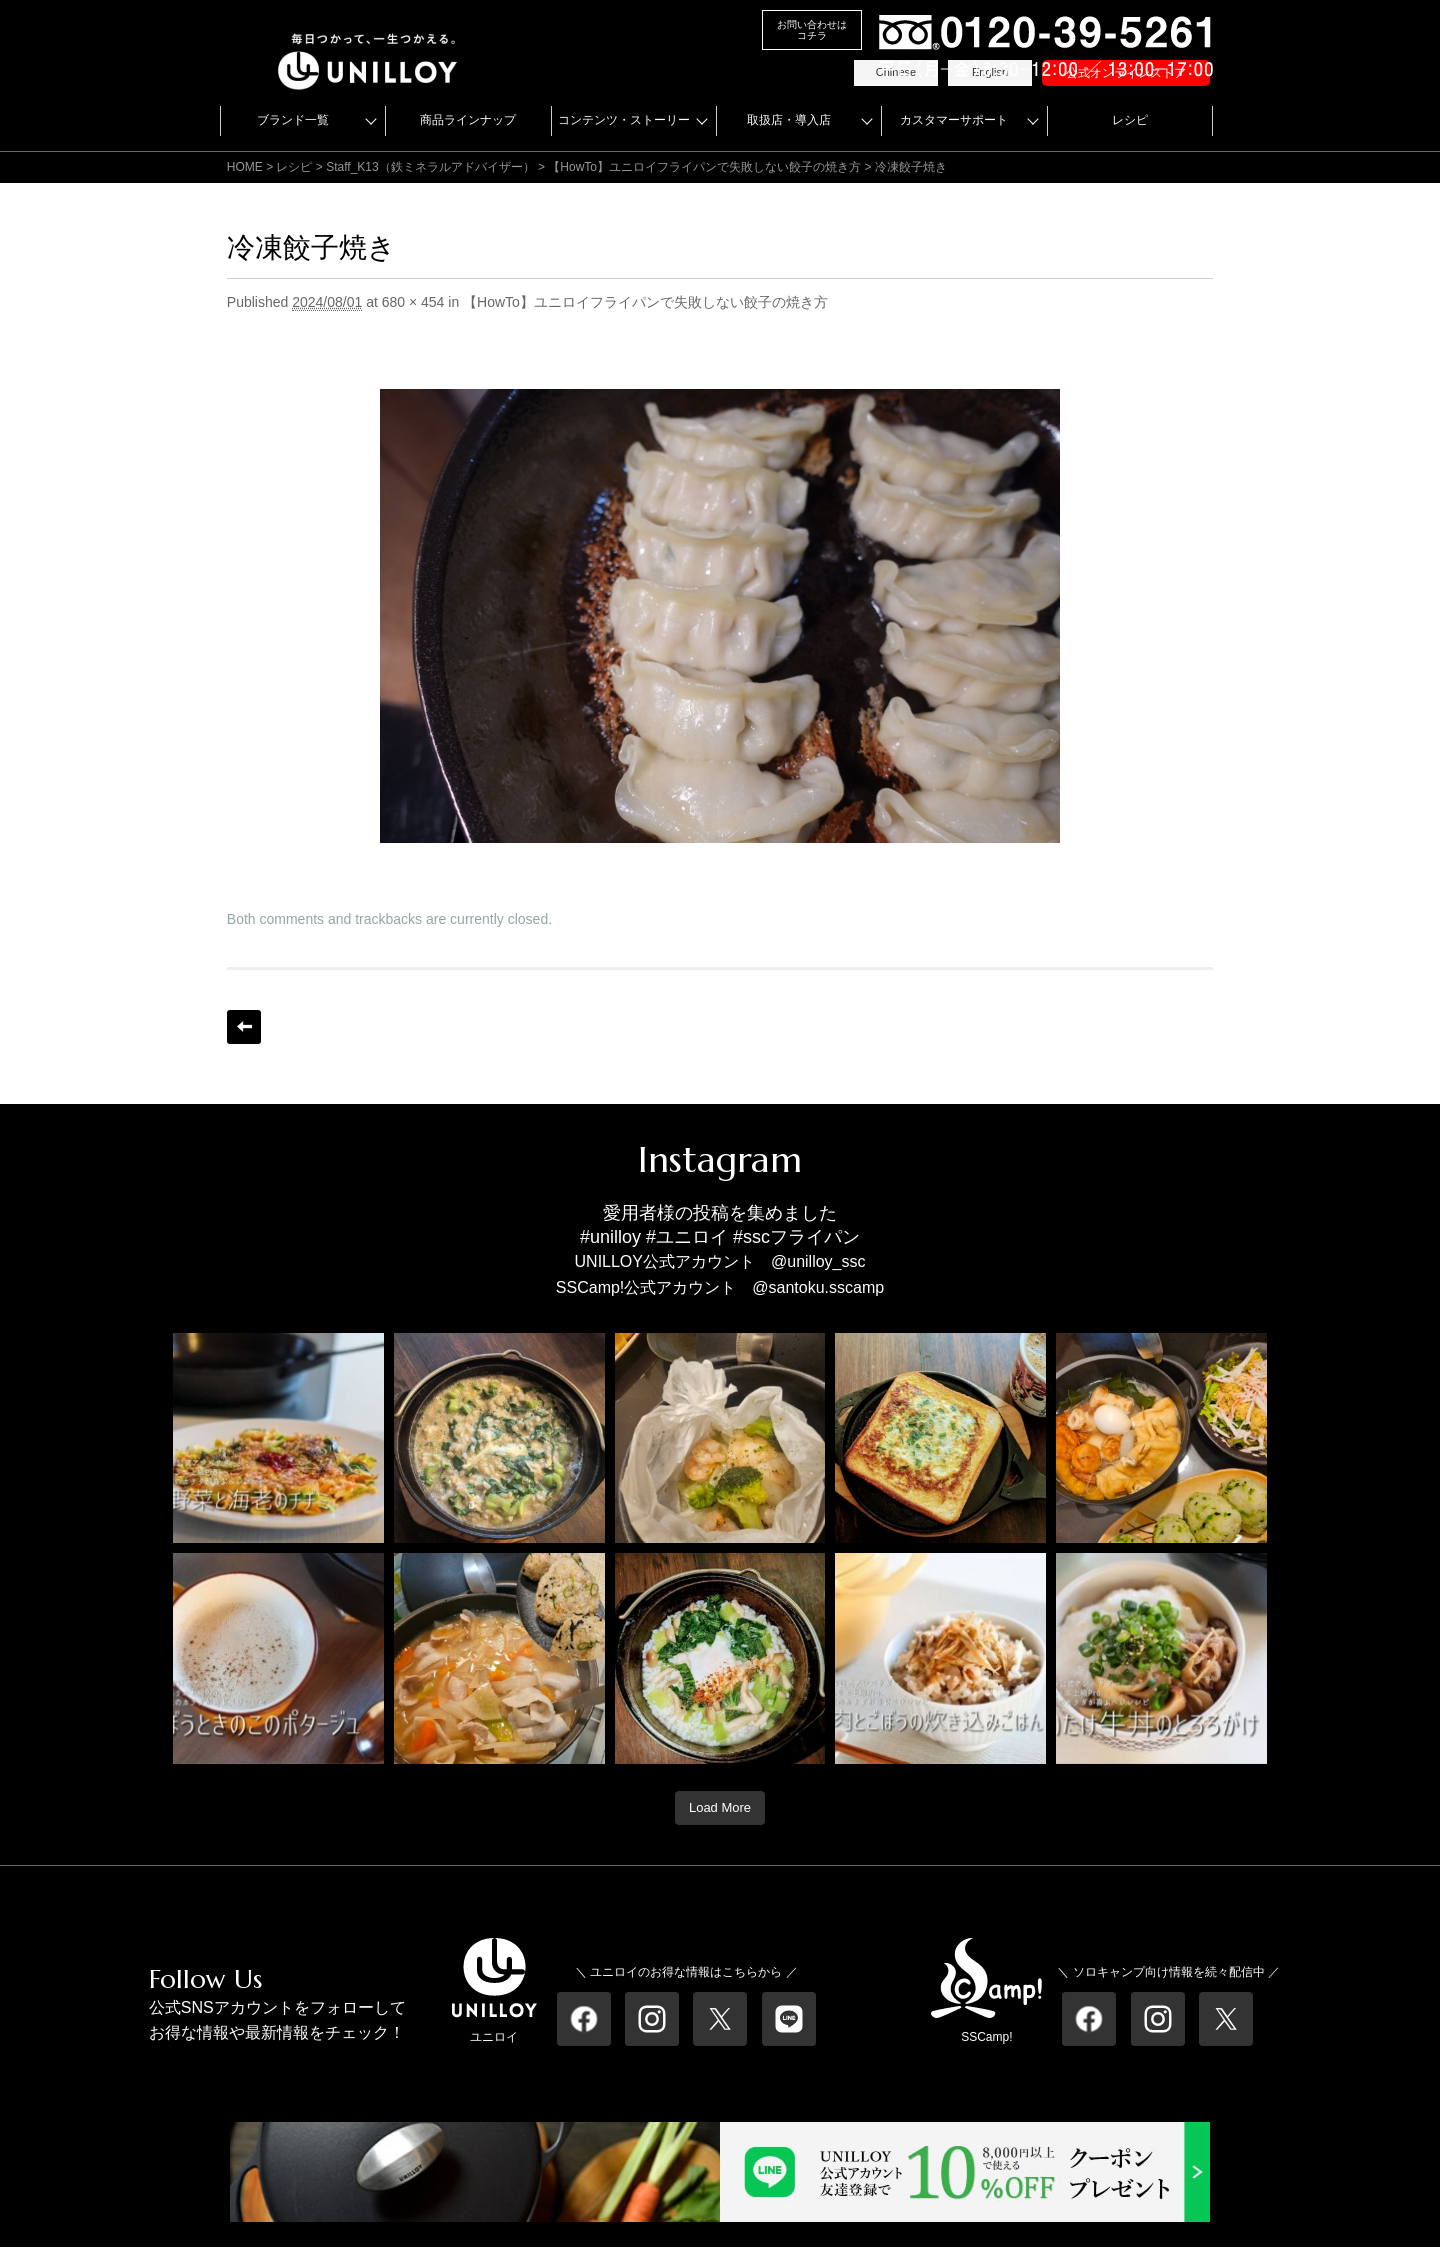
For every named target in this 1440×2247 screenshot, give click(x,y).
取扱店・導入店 (789, 120)
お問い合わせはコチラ (812, 30)
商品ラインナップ (468, 120)
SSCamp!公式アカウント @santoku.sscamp (720, 1287)
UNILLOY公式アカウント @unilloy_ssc (720, 1261)
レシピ (1130, 120)
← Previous (244, 1027)
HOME (245, 167)
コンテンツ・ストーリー (624, 120)
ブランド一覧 (293, 120)
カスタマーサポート (954, 120)
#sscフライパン (796, 1237)
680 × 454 (413, 302)
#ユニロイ (687, 1237)
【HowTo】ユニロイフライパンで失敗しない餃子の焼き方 (704, 167)
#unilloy (610, 1237)
